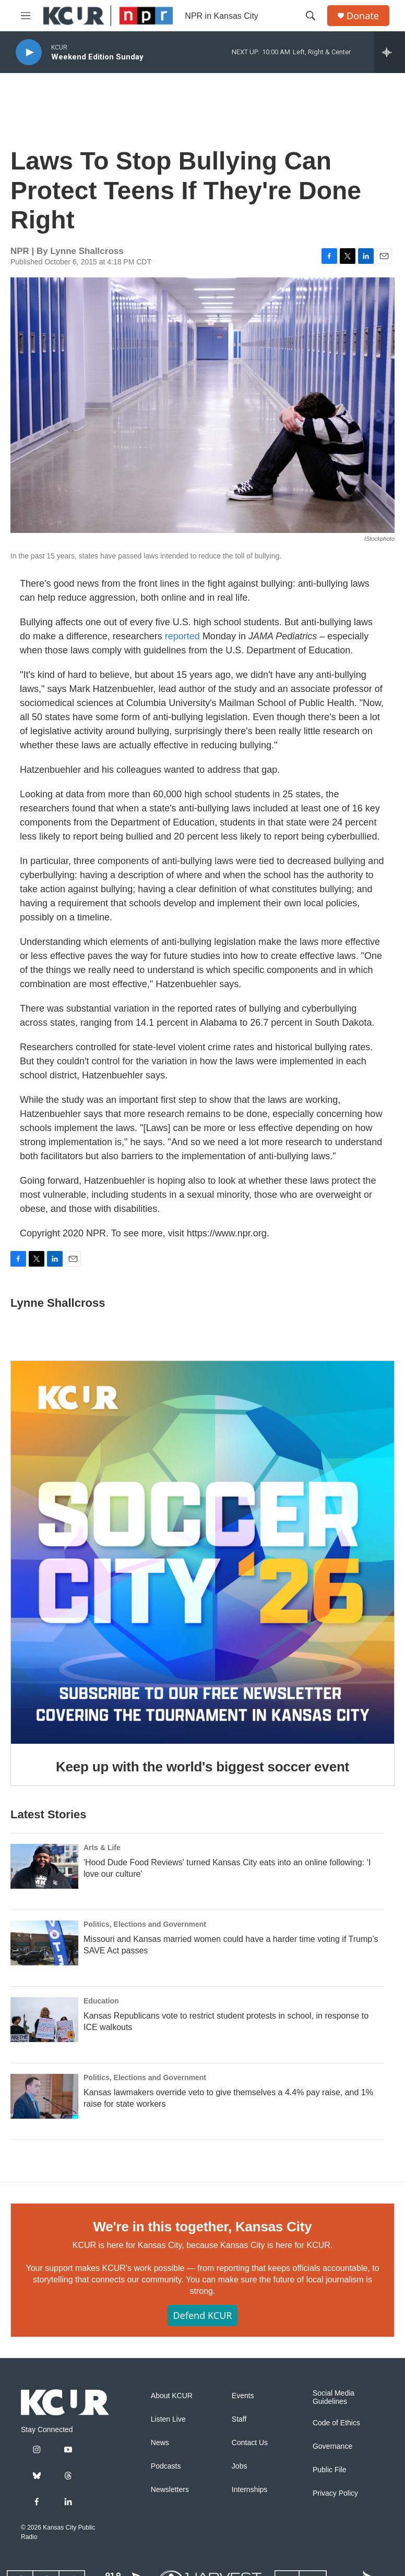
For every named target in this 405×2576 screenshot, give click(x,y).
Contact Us (250, 2443)
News (160, 2443)
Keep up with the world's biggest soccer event (202, 1767)
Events (243, 2396)
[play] (28, 52)
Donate (363, 15)
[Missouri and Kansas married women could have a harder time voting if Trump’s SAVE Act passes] (44, 1943)
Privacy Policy (335, 2493)
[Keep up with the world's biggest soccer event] (202, 1552)
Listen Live (168, 2419)
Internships (249, 2490)
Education (101, 2001)
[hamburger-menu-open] (25, 15)
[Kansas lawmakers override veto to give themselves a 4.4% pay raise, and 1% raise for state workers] (44, 2096)
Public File (330, 2470)
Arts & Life (102, 1847)
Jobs (239, 2466)
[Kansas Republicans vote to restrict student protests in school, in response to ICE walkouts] (44, 2019)
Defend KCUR (202, 2315)
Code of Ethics (336, 2423)
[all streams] (389, 52)
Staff (239, 2419)
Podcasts (166, 2466)
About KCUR (172, 2396)
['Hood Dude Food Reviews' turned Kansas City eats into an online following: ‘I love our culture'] (44, 1866)
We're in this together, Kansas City (202, 2226)
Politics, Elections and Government (145, 1924)
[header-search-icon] (310, 15)
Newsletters (170, 2490)
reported (183, 636)
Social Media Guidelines (333, 2397)
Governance (332, 2446)
